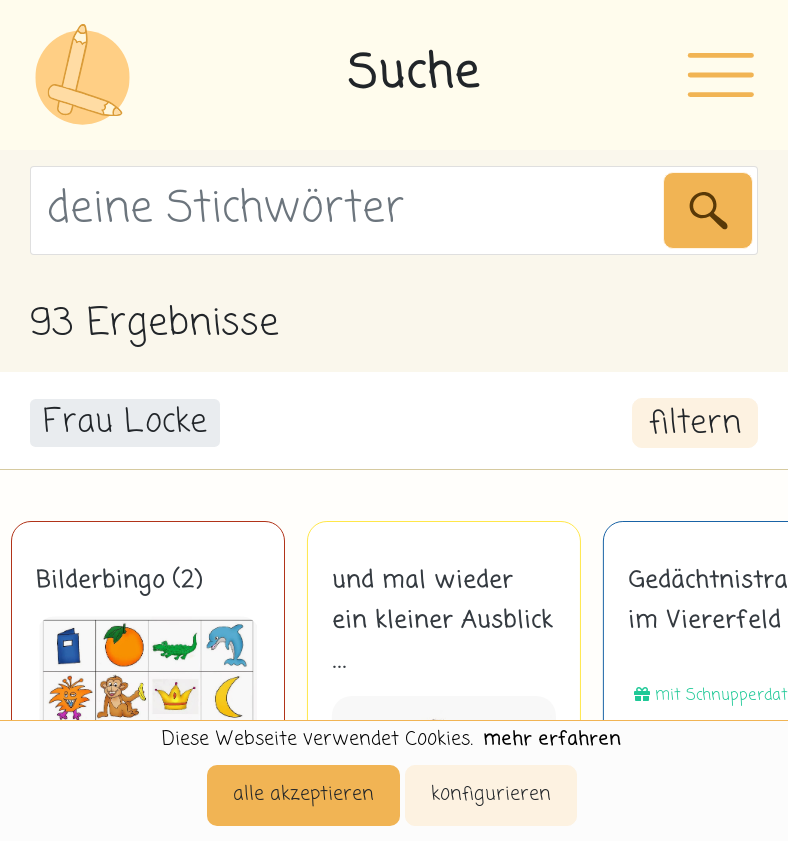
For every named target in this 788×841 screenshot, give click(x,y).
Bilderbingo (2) (119, 581)
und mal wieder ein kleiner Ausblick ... (442, 621)
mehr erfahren (552, 739)
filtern (695, 424)
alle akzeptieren (303, 794)
